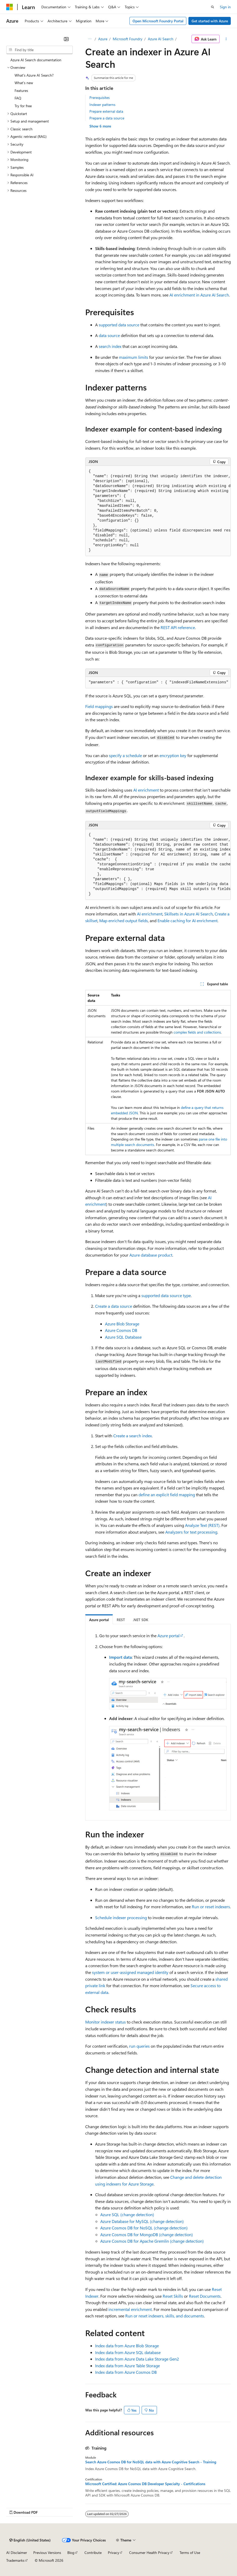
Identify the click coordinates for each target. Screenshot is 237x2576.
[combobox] (39, 50)
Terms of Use (190, 2552)
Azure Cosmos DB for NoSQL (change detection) (144, 2227)
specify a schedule (125, 755)
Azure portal (168, 1635)
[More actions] (226, 39)
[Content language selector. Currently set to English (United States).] (30, 2540)
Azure (102, 38)
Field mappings (99, 706)
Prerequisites (99, 97)
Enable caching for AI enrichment (187, 920)
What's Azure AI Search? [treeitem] (34, 75)
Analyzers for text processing (191, 1532)
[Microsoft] (9, 7)
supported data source (119, 324)
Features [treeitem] (21, 90)
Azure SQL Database (123, 1337)
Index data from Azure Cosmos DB (126, 2372)
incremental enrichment (130, 2309)
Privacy (113, 2552)
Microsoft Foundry (127, 38)
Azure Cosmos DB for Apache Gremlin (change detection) (152, 2241)
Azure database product (150, 1255)
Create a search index (132, 1435)
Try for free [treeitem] (23, 105)
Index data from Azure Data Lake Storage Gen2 (137, 2359)
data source (109, 335)
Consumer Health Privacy (149, 2552)
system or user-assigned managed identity (130, 1972)
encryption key (173, 755)
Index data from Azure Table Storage (127, 2365)
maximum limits (133, 357)
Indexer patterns (102, 104)
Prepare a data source (106, 118)
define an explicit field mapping (167, 1494)
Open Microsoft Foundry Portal (158, 20)
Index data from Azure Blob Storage (127, 2345)
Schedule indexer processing (121, 1917)
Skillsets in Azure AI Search (188, 913)
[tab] (99, 1619)
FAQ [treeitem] (18, 98)
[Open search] (212, 7)
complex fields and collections (197, 1032)
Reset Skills (173, 2296)
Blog (70, 2552)
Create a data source (113, 1306)
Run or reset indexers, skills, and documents (164, 2315)
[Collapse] (66, 39)
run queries (139, 2046)
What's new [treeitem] (24, 82)
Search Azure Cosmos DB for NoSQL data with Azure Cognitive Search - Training (150, 2462)
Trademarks (15, 2560)
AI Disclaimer (16, 2552)
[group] (158, 511)
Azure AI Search (160, 38)
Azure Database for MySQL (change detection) (142, 2221)
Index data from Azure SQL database (128, 2352)
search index (110, 346)
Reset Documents (205, 2296)
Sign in (225, 6)
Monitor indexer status (105, 2022)
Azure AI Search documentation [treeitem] (35, 59)
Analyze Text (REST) (202, 1525)
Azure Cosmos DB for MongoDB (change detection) (146, 2234)
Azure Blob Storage (122, 1323)
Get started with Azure (210, 20)
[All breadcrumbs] (89, 39)
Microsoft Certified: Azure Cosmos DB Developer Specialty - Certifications (145, 2483)
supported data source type (166, 1295)
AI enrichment (146, 790)
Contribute (93, 2552)
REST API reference (178, 627)
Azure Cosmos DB (121, 1330)
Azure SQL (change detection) (127, 2214)
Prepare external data (106, 111)
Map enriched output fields (123, 920)
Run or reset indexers (211, 1906)
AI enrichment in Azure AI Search (199, 295)
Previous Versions (47, 2552)
